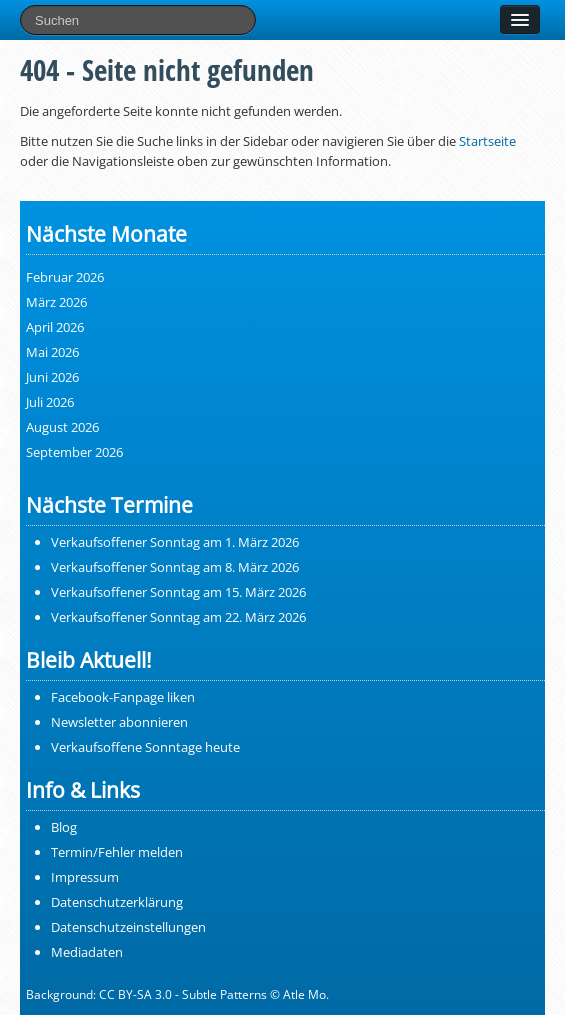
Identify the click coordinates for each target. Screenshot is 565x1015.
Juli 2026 (50, 402)
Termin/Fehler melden (117, 852)
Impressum (85, 877)
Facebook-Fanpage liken (123, 697)
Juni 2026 (52, 377)
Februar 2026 (65, 277)
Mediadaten (87, 952)
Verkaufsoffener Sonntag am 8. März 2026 (175, 567)
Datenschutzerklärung (117, 902)
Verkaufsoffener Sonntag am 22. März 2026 (178, 617)
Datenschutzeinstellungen (128, 927)
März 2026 (56, 302)
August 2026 (62, 427)
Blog (64, 827)
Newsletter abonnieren (119, 722)
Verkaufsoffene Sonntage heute (145, 747)
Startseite (487, 141)
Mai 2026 (52, 352)
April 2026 (55, 327)
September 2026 (74, 452)
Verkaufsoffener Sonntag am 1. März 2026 (175, 542)
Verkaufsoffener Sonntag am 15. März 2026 (178, 592)
